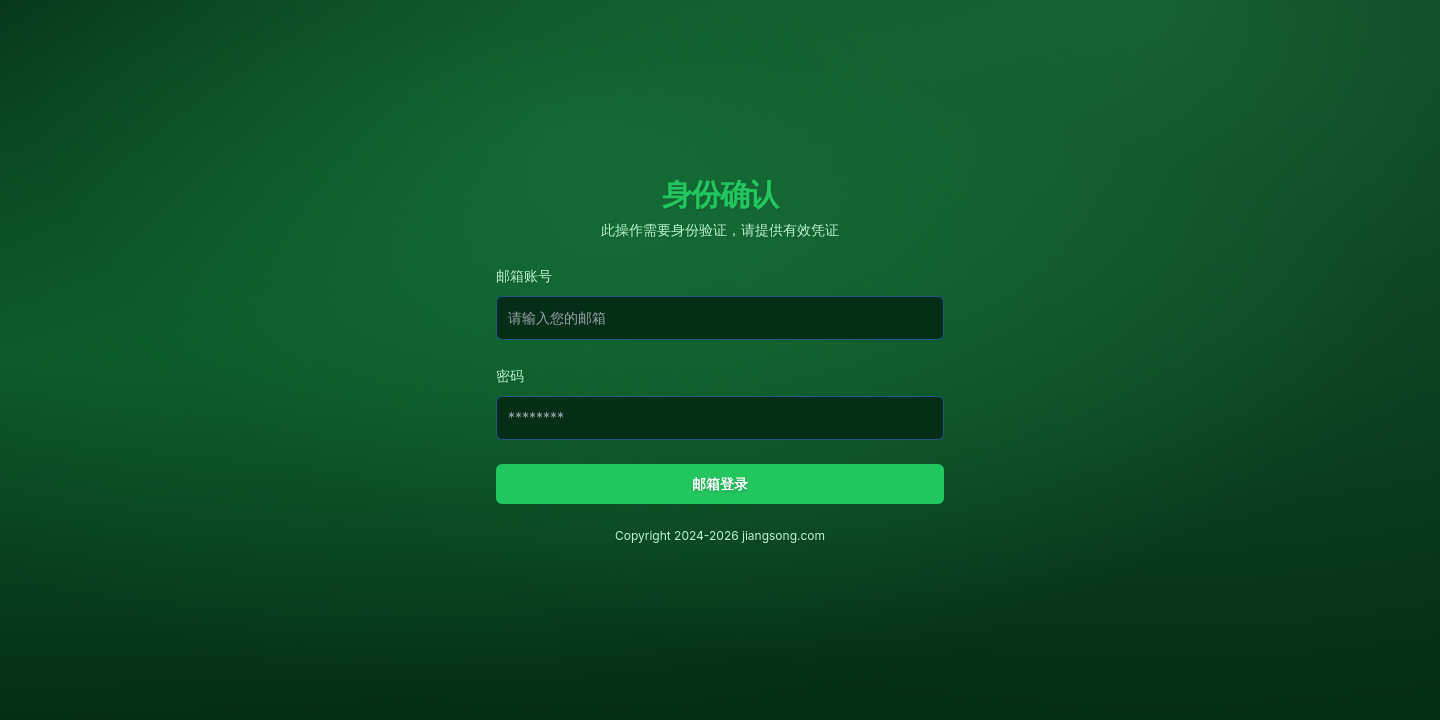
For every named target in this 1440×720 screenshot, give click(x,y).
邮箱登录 (720, 483)
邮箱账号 (524, 275)
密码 (510, 375)
